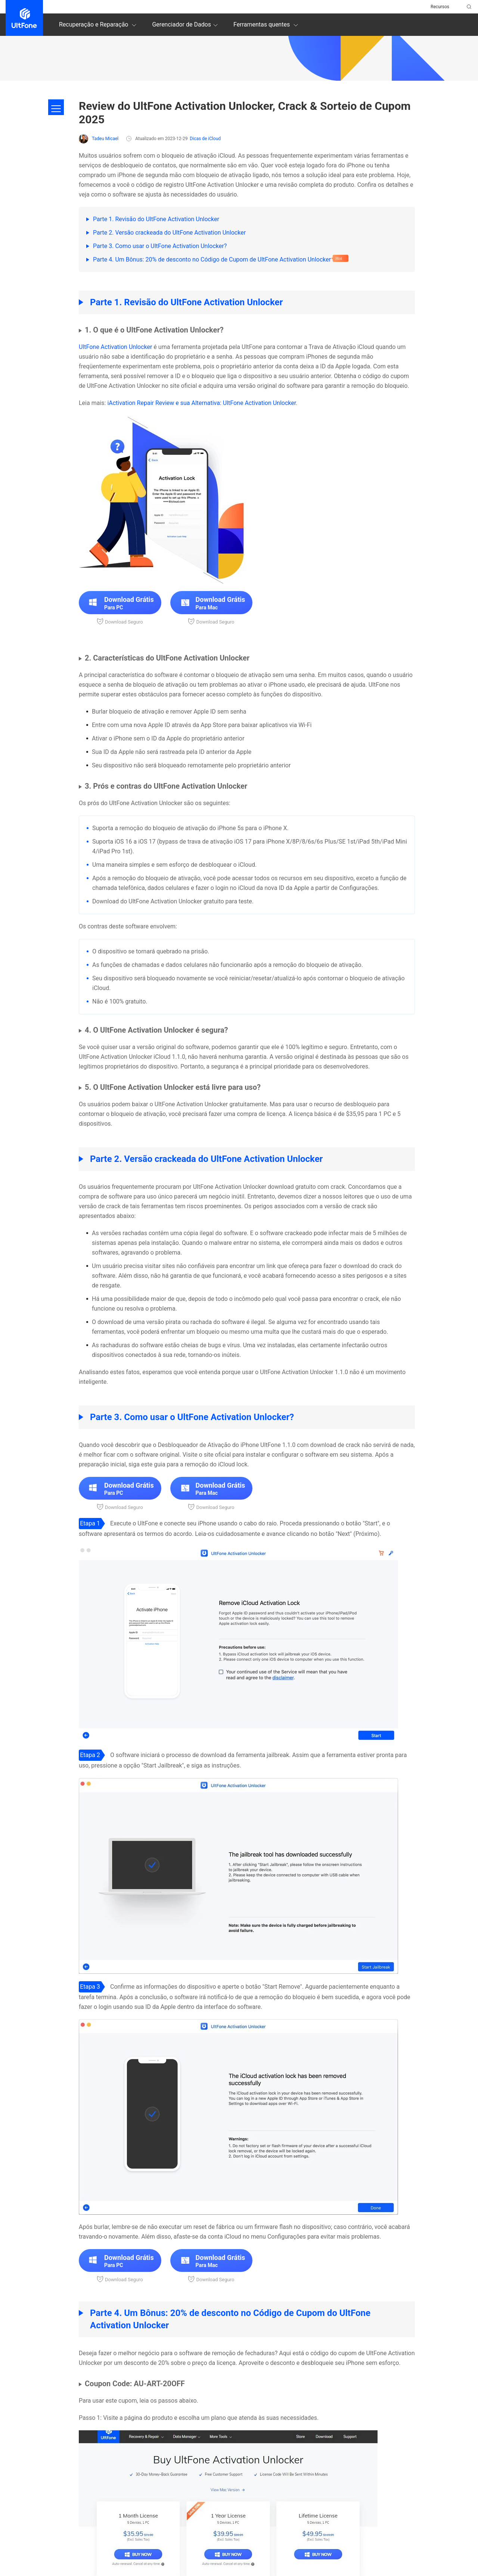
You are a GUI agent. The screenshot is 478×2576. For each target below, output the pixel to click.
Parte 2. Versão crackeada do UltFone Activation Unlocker (169, 232)
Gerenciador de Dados (186, 25)
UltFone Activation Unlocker (115, 346)
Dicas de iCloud (205, 138)
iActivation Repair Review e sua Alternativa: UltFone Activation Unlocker (201, 402)
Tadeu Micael (98, 138)
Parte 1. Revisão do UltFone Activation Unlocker (156, 219)
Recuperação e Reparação (99, 25)
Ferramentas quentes (266, 25)
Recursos (440, 6)
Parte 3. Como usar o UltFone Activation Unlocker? (160, 246)
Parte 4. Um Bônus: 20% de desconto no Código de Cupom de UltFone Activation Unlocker (212, 259)
